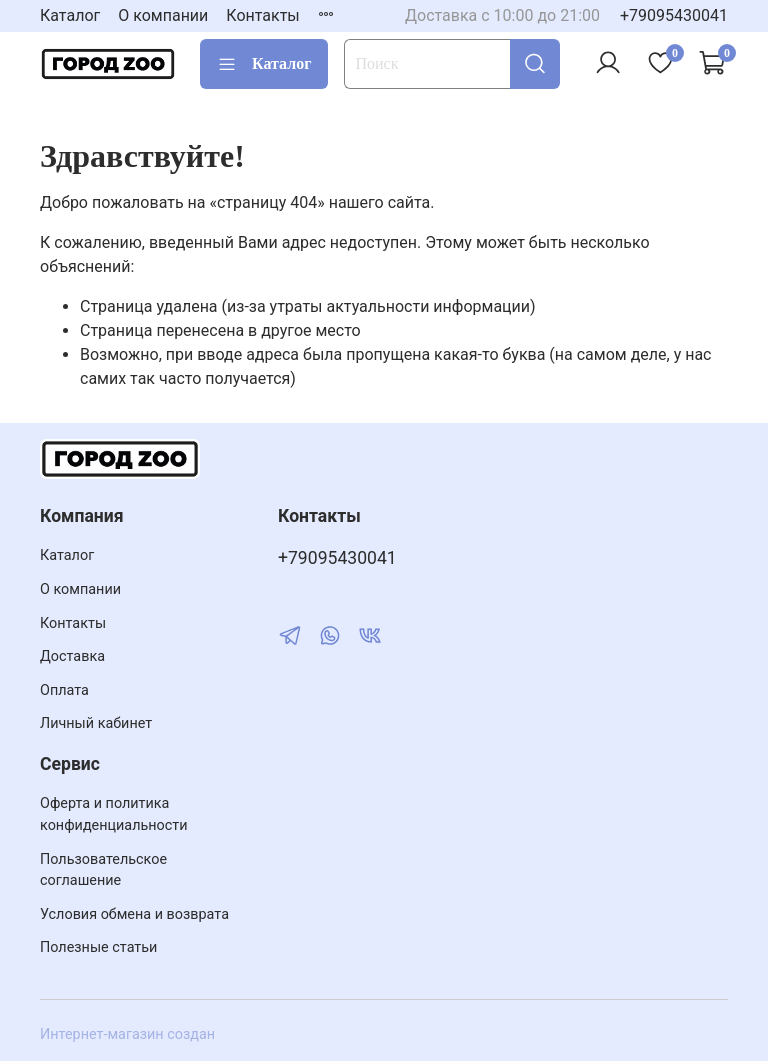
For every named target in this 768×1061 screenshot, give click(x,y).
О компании (163, 15)
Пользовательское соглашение (103, 870)
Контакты (262, 15)
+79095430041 (674, 15)
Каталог (70, 15)
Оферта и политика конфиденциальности (114, 814)
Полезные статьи (98, 947)
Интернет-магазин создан (127, 1034)
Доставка (72, 656)
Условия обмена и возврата (134, 914)
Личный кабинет (96, 723)
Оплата (64, 690)
